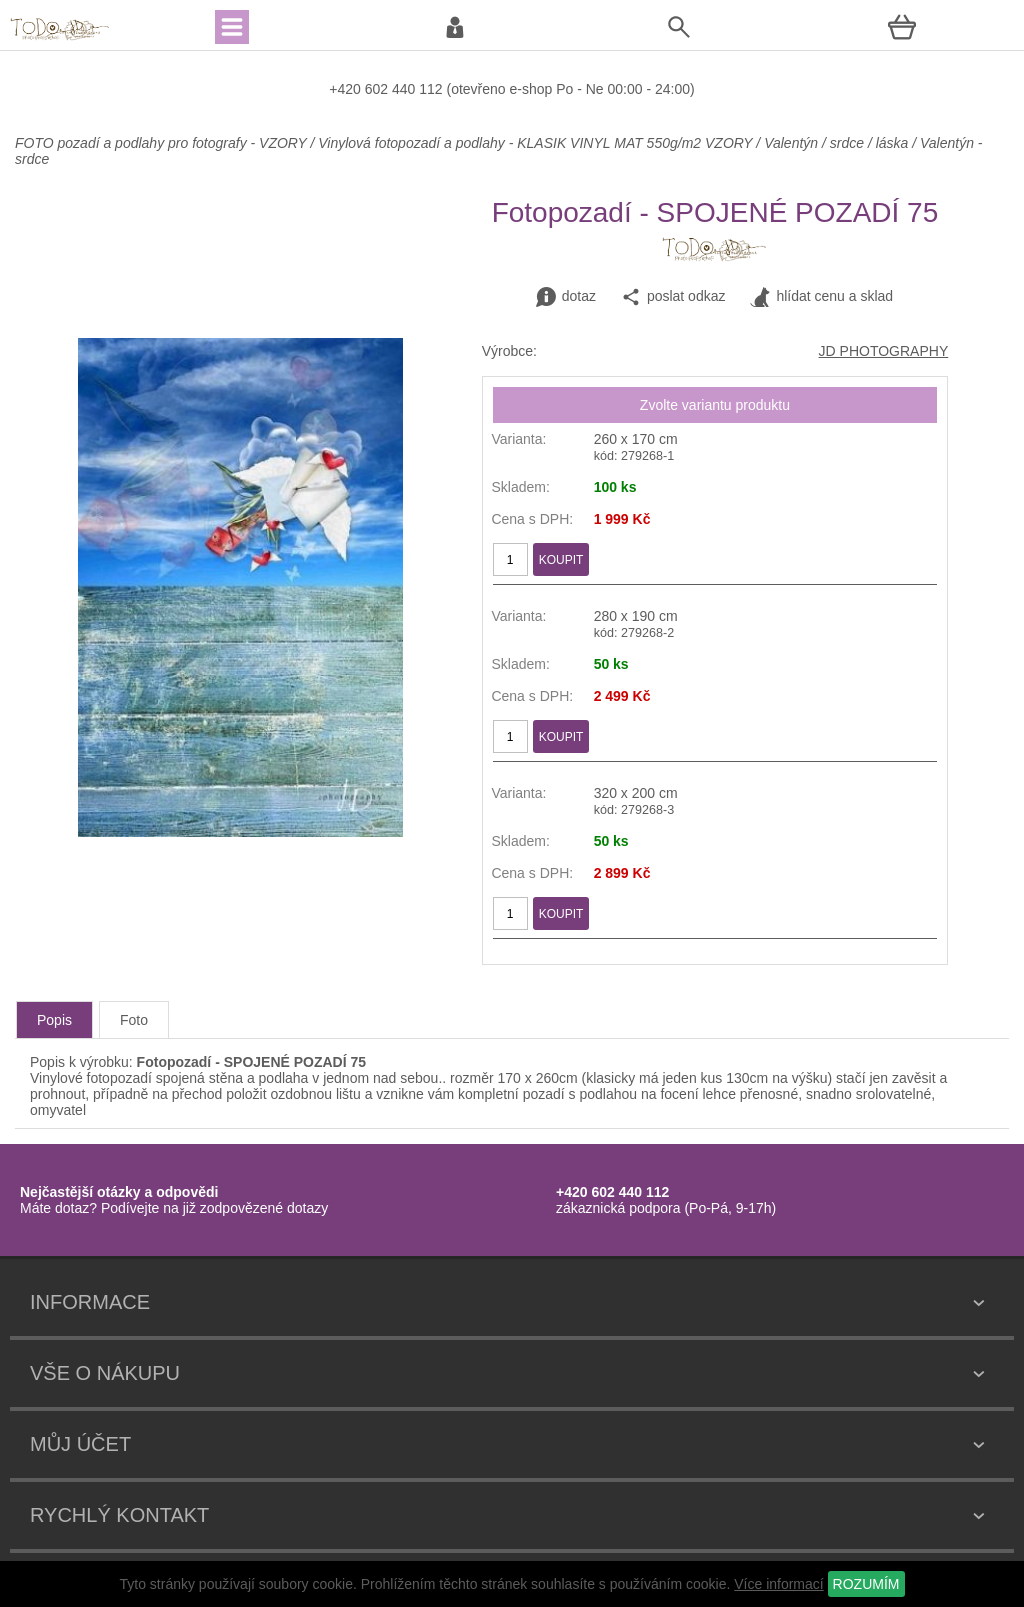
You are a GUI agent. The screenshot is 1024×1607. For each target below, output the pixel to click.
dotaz (566, 297)
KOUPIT (561, 560)
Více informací (778, 1584)
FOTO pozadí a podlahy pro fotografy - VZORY (162, 143)
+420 (346, 89)
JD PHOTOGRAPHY (884, 351)
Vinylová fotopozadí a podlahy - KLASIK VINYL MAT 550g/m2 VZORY (535, 143)
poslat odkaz (673, 297)
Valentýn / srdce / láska (836, 143)
